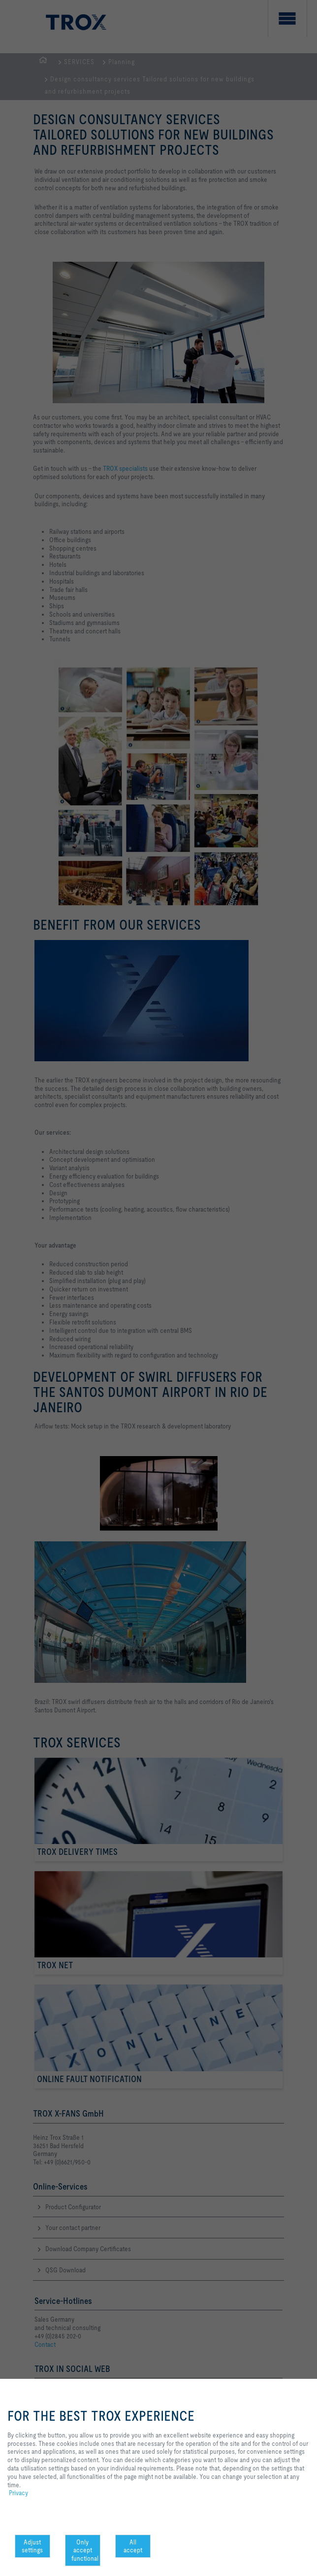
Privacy (18, 2493)
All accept (133, 2546)
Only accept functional (84, 2550)
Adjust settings (32, 2546)
